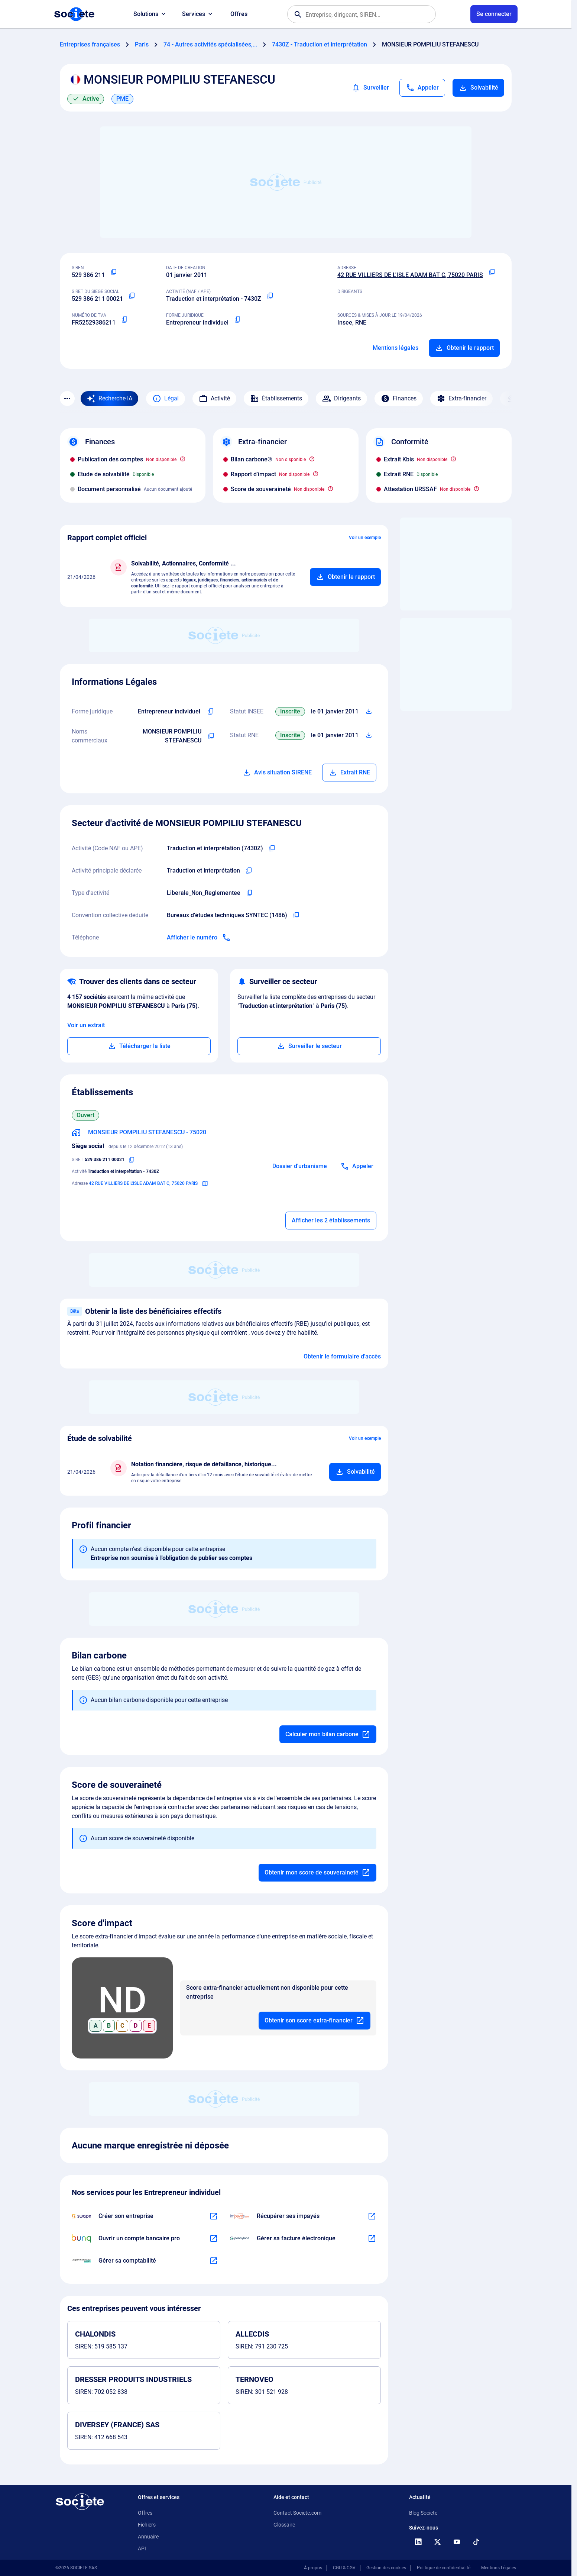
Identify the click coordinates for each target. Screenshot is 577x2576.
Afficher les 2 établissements (331, 1220)
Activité (214, 398)
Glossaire (284, 2525)
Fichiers (147, 2525)
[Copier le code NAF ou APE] (270, 295)
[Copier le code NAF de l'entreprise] (272, 848)
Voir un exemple (365, 537)
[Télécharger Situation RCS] (369, 735)
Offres (238, 13)
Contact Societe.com (297, 2513)
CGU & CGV (344, 2567)
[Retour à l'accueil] (79, 2502)
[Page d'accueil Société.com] (74, 14)
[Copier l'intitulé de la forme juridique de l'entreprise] (210, 711)
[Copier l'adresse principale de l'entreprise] (491, 272)
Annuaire (148, 2537)
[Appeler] (422, 88)
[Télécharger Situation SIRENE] (369, 711)
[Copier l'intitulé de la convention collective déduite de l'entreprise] (296, 915)
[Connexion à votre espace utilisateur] (494, 14)
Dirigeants (341, 398)
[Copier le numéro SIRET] (131, 295)
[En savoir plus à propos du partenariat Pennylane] (371, 2238)
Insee (344, 322)
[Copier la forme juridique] (237, 319)
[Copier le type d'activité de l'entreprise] (249, 893)
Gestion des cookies (386, 2567)
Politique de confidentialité (443, 2567)
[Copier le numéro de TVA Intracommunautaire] (124, 319)
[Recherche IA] (109, 398)
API (142, 2548)
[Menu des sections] (67, 398)
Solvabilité (478, 87)
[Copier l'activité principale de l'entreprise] (249, 870)
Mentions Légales (498, 2567)
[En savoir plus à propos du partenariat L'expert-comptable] (213, 2260)
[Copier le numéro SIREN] (113, 272)
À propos (313, 2567)
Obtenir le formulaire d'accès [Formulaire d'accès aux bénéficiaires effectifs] (342, 1356)
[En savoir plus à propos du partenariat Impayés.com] (371, 2216)
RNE (360, 322)
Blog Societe (423, 2513)
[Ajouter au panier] (345, 577)
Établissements (276, 398)
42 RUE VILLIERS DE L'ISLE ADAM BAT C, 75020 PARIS (410, 274)
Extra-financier (461, 398)
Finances (398, 398)
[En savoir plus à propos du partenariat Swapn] (213, 2216)
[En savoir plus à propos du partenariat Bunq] (213, 2238)
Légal (165, 398)
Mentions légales (395, 347)
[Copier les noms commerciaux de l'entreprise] (211, 736)
